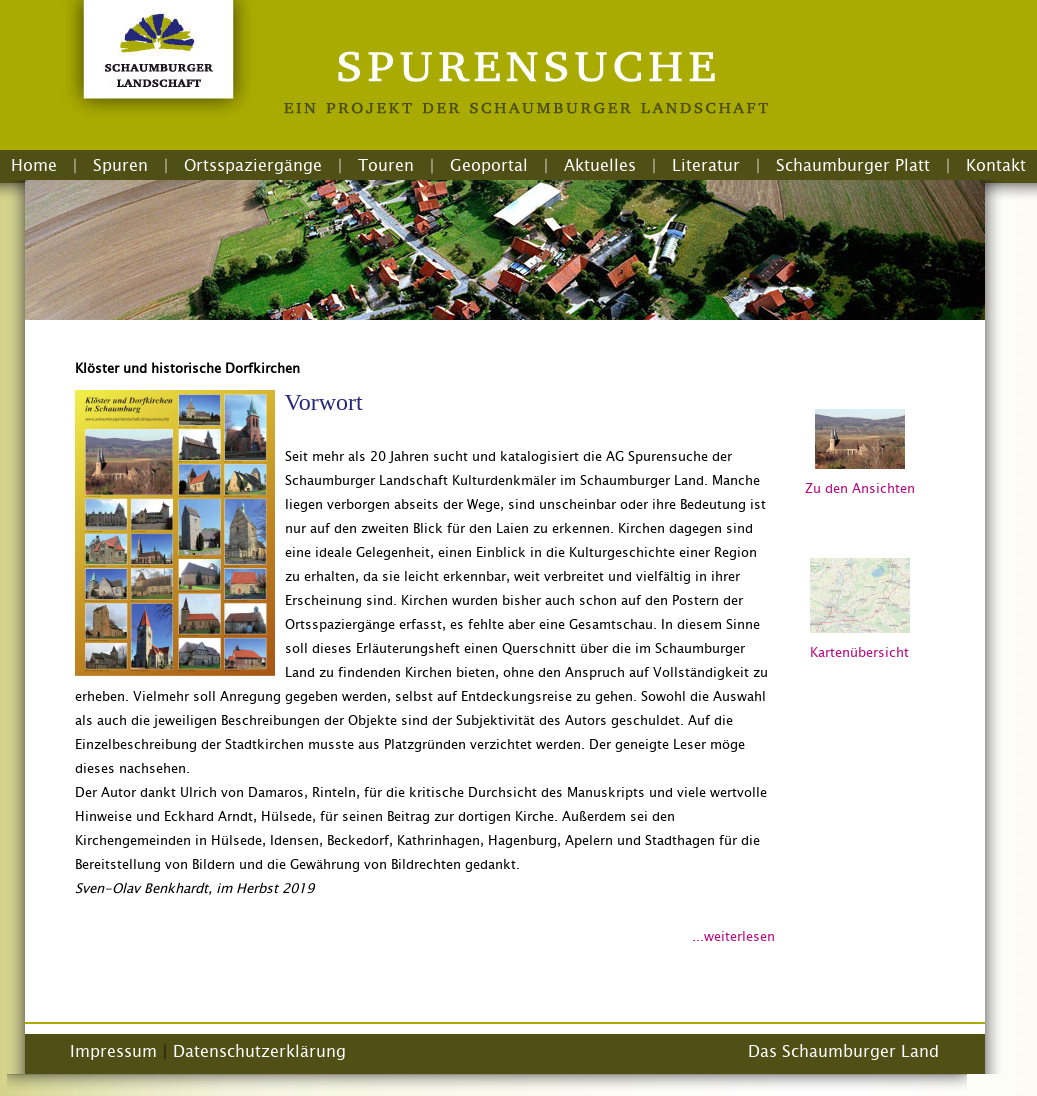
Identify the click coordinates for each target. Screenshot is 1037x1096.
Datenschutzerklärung (259, 1051)
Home (34, 165)
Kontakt (996, 165)
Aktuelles (600, 165)
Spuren (120, 165)
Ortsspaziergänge (253, 165)
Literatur (706, 165)
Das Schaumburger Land (843, 1051)
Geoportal (489, 165)
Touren (386, 165)
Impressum (113, 1051)
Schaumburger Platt (853, 165)
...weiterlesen (733, 936)
